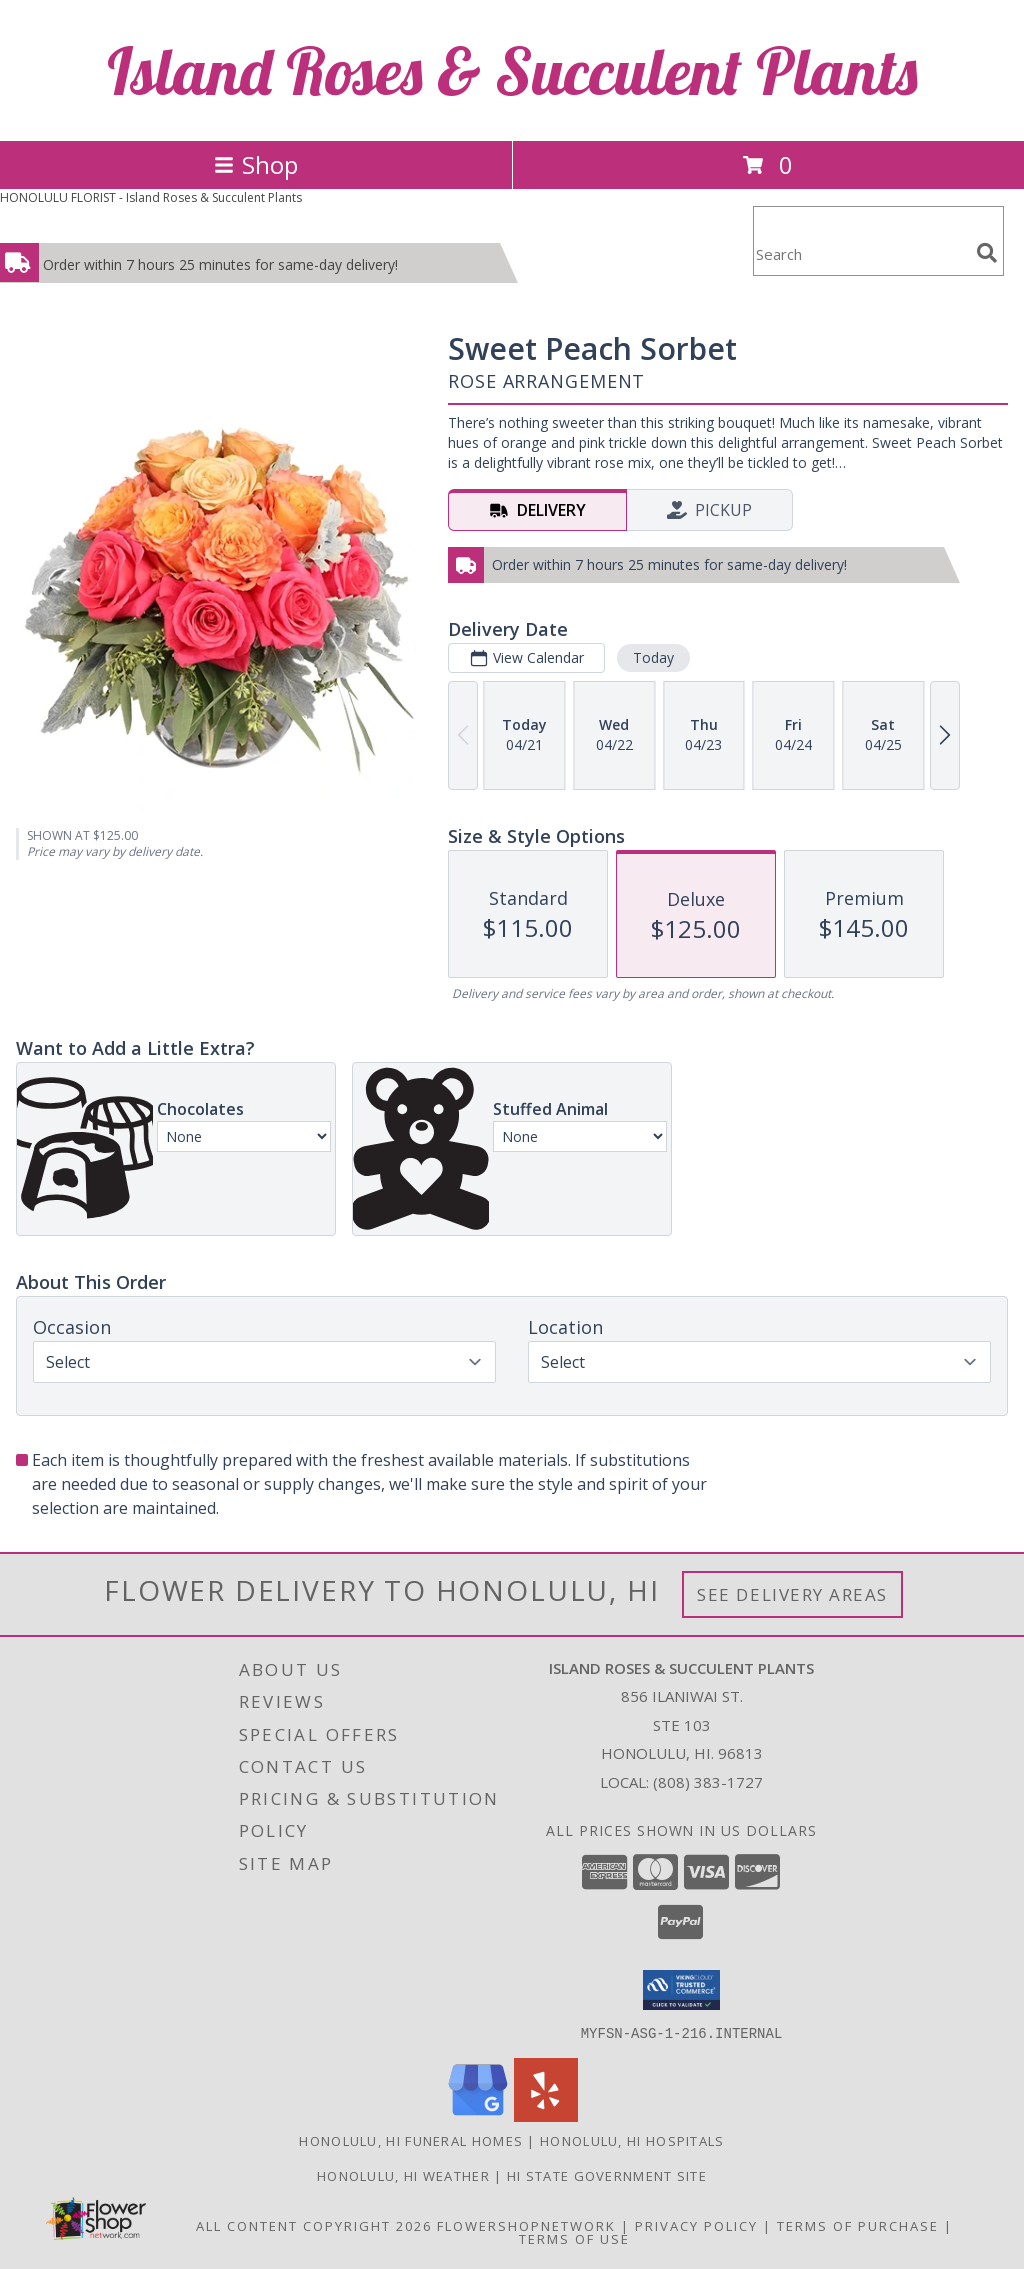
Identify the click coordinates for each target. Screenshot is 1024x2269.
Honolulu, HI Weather (403, 2175)
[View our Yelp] (546, 2115)
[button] (681, 1990)
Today (653, 657)
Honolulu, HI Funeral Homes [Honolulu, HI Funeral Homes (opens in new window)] (411, 2140)
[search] (987, 253)
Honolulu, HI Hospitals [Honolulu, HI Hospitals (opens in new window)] (632, 2140)
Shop (256, 164)
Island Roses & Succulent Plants (512, 70)
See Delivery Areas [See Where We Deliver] (792, 1594)
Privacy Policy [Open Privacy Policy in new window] (696, 2225)
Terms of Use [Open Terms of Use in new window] (574, 2238)
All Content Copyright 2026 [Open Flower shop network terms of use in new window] (314, 2225)
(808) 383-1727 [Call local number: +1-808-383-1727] (708, 1782)
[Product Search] (861, 253)
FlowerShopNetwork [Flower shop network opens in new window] (526, 2225)
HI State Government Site (607, 2175)
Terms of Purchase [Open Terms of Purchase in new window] (858, 2225)
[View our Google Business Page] (478, 2115)
